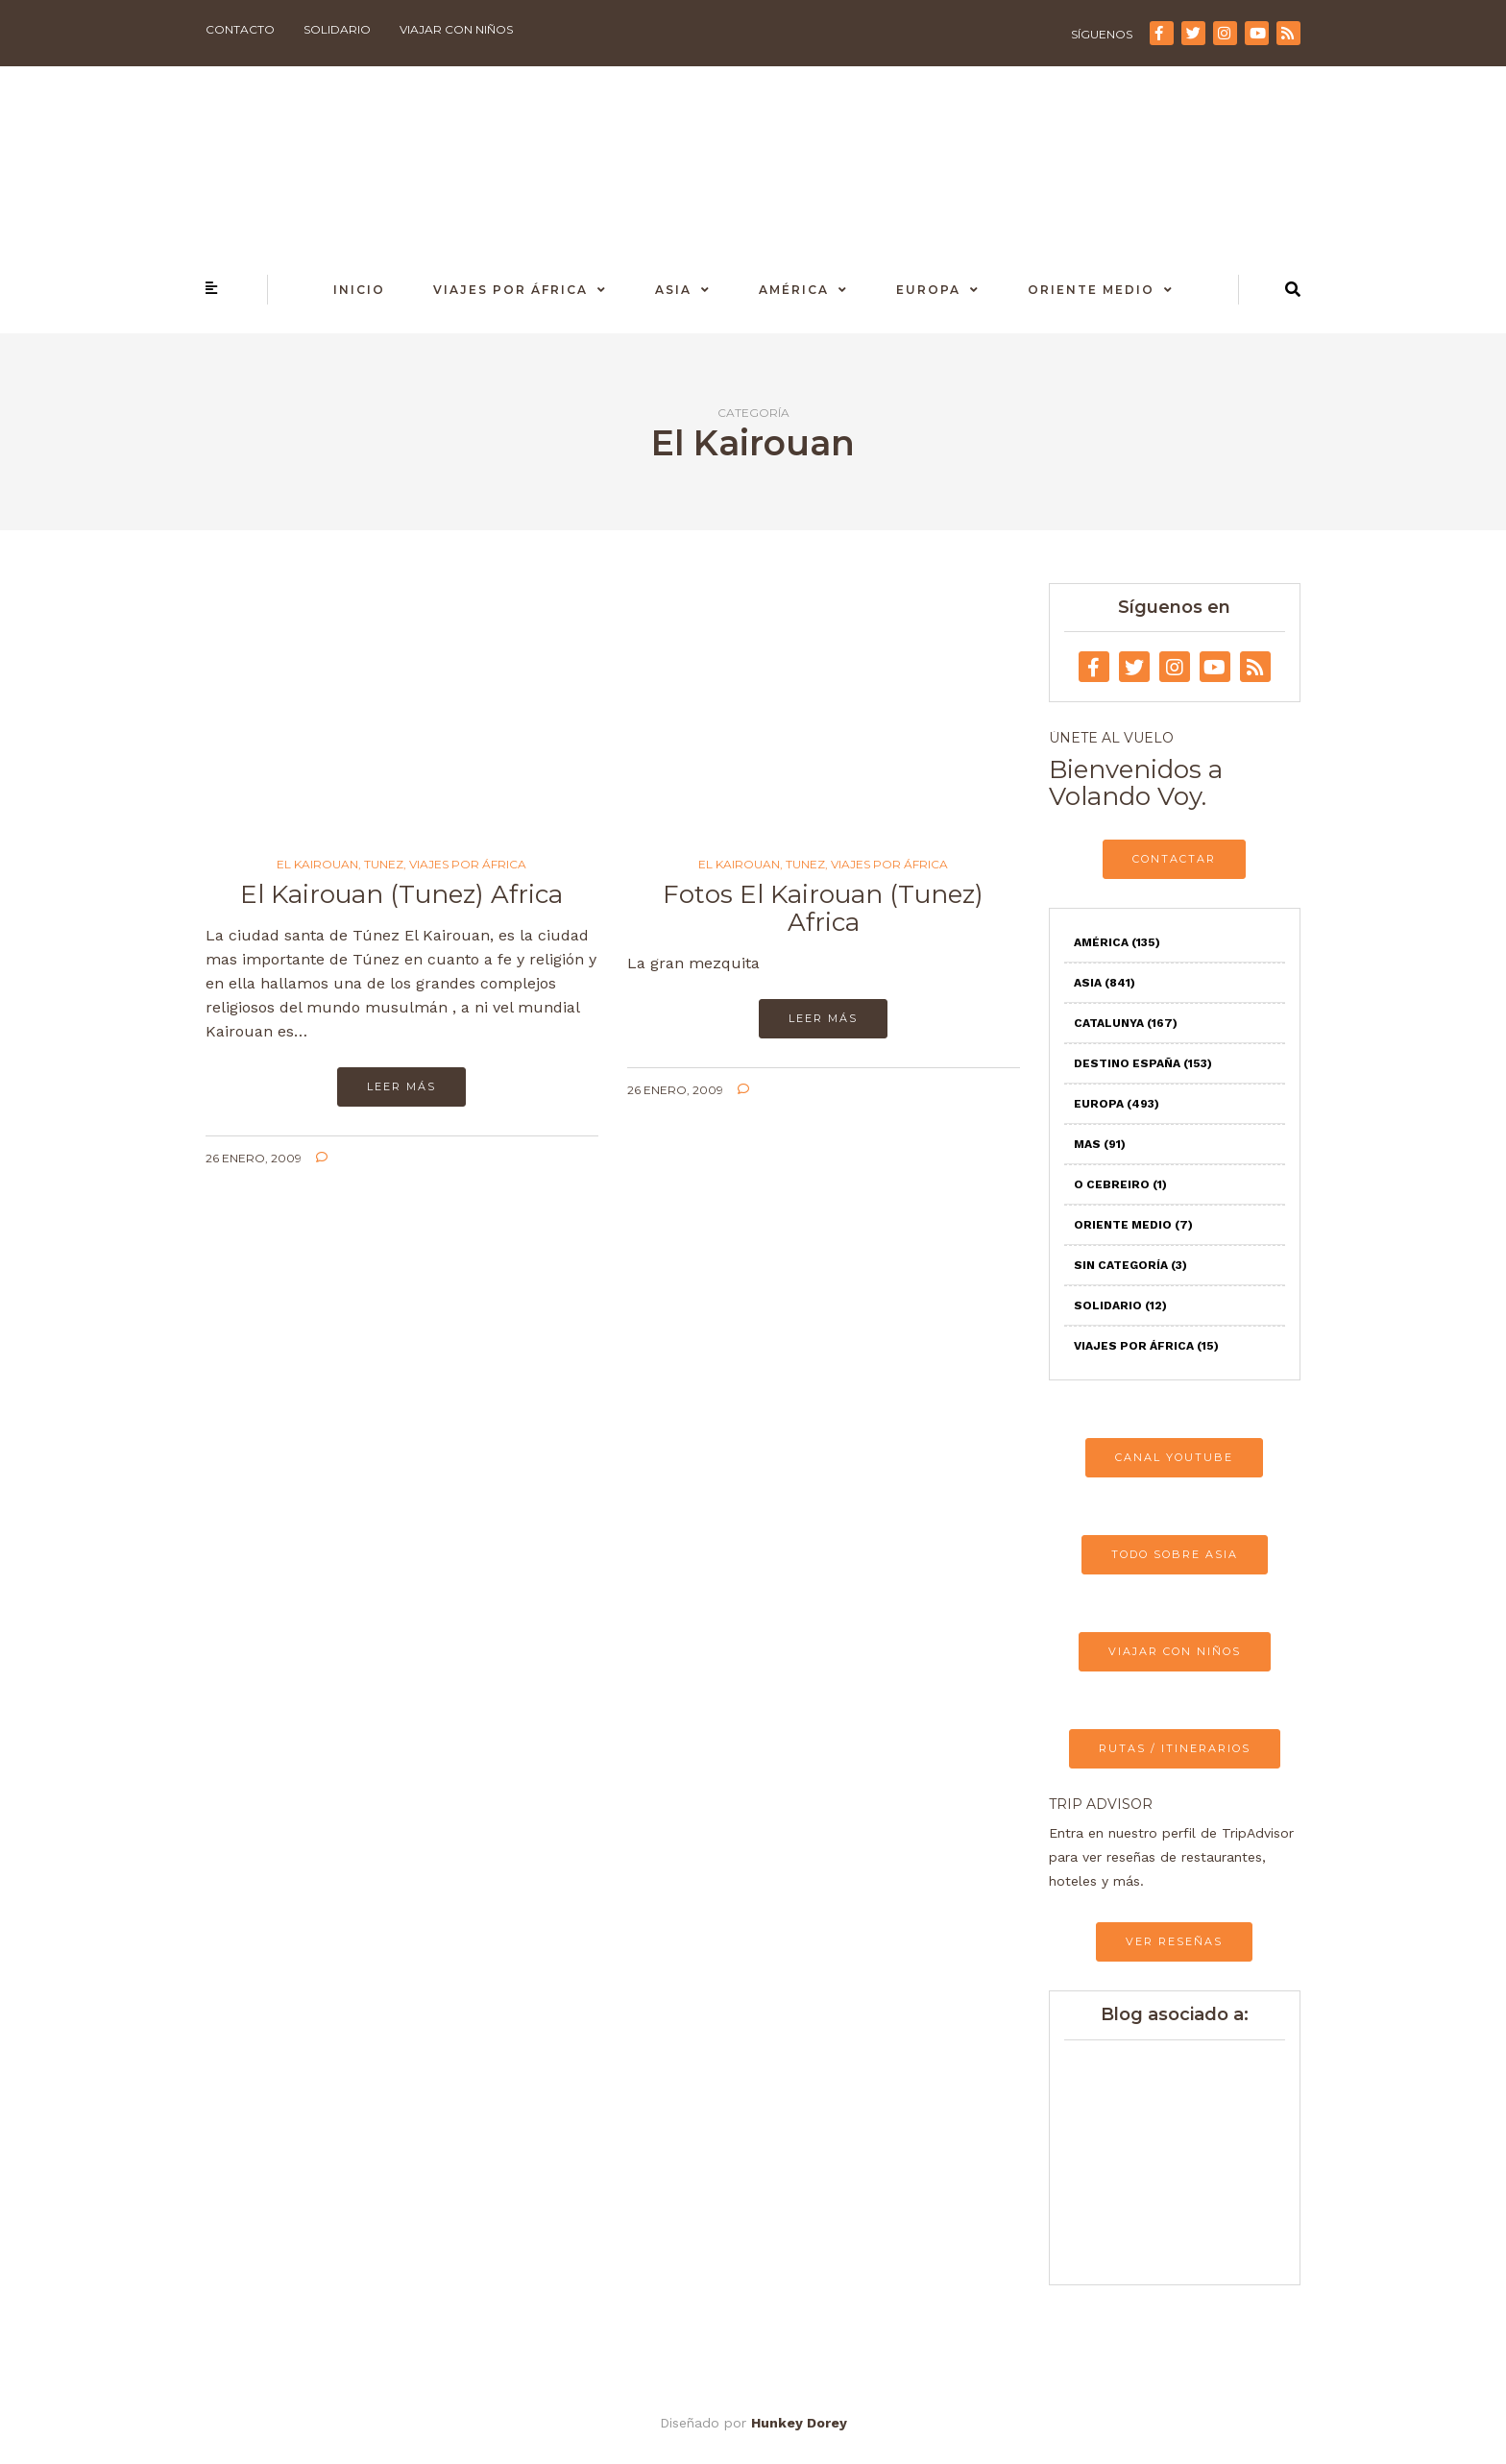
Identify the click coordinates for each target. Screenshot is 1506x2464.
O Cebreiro (1120, 1184)
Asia (673, 289)
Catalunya (1126, 1023)
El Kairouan (317, 864)
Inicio (359, 289)
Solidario (337, 29)
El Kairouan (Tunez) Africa (401, 894)
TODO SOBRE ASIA (1174, 1554)
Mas (1100, 1144)
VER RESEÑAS (1174, 1941)
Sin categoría (1130, 1265)
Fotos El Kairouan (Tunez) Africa (823, 908)
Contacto (240, 29)
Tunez (383, 864)
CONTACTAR (1174, 859)
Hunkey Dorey (799, 2422)
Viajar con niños (456, 29)
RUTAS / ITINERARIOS (1175, 1748)
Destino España (1143, 1063)
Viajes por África (510, 289)
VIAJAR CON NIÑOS (1174, 1651)
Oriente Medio (1091, 289)
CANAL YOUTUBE (1174, 1457)
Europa (928, 289)
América (794, 289)
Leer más (401, 1086)
